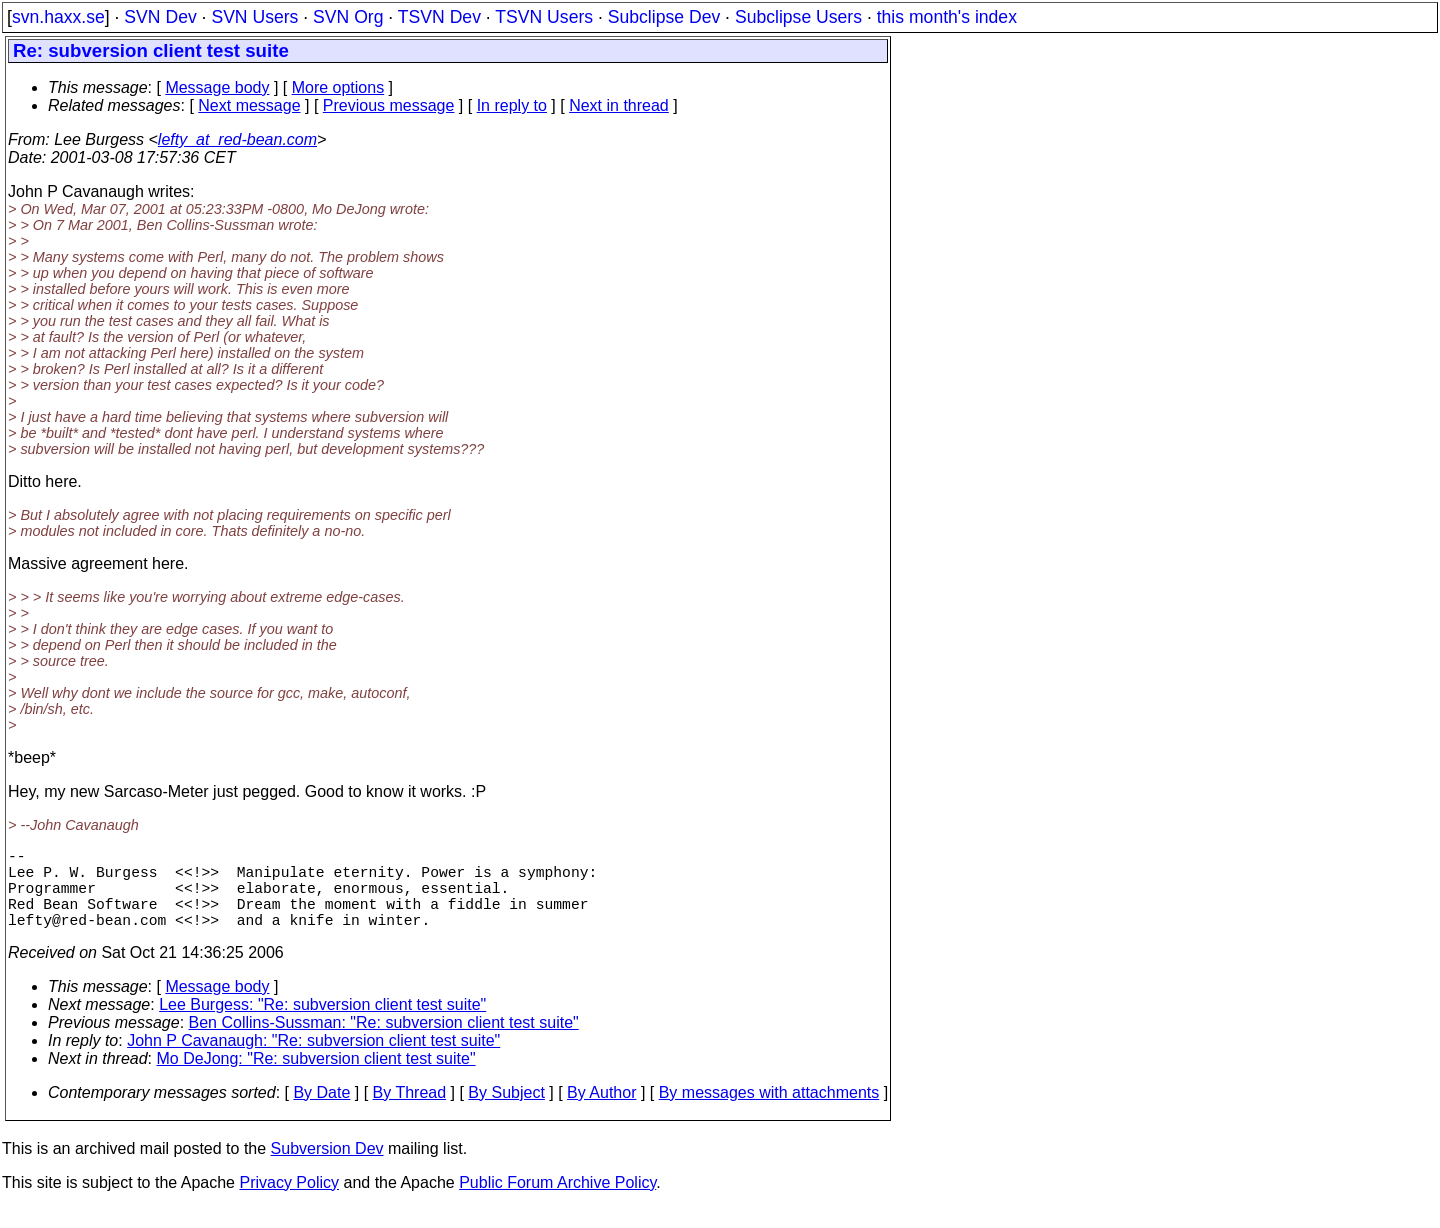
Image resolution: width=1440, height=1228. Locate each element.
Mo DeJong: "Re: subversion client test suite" (316, 1078)
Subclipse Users (798, 17)
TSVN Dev (439, 17)
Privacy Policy (289, 1202)
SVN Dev (160, 17)
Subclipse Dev (664, 17)
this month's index (947, 17)
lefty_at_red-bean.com (237, 139)
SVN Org (348, 17)
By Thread (410, 1112)
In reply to (512, 105)
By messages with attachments (769, 1112)
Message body (217, 87)
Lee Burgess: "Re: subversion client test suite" (322, 1024)
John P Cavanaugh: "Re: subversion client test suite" (313, 1060)
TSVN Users (544, 17)
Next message (249, 105)
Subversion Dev (327, 1168)
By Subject (506, 1112)
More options (338, 87)
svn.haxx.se (58, 17)
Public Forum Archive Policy (557, 1202)
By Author (601, 1112)
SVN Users (254, 17)
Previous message (389, 105)
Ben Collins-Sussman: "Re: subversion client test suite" (384, 1042)
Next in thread (619, 105)
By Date (321, 1112)
